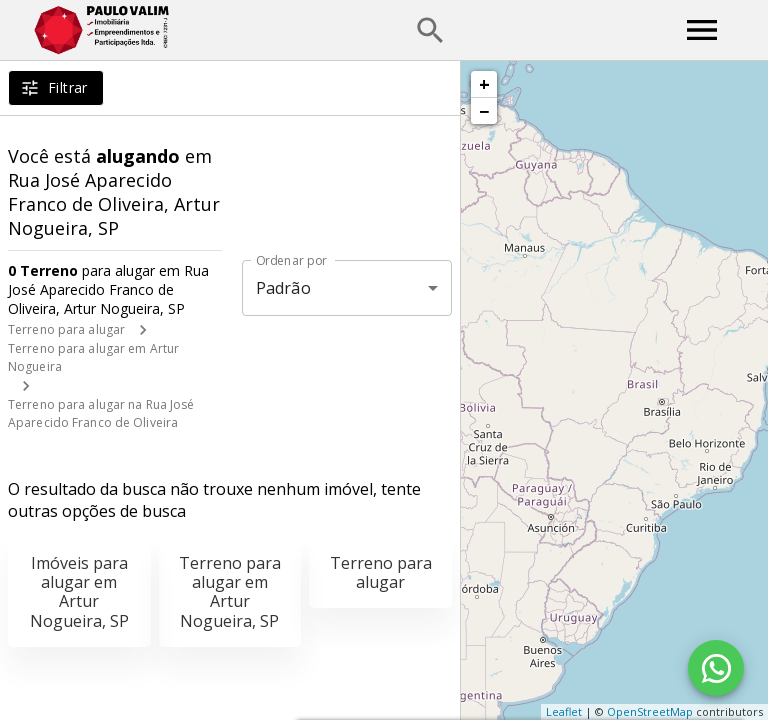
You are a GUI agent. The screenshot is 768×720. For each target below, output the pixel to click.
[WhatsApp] (716, 668)
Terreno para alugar (66, 329)
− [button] (484, 111)
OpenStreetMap (650, 711)
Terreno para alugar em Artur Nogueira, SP (230, 592)
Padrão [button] (283, 288)
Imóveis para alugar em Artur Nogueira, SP (79, 592)
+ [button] (484, 84)
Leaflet (564, 711)
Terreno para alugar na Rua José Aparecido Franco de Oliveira (101, 413)
